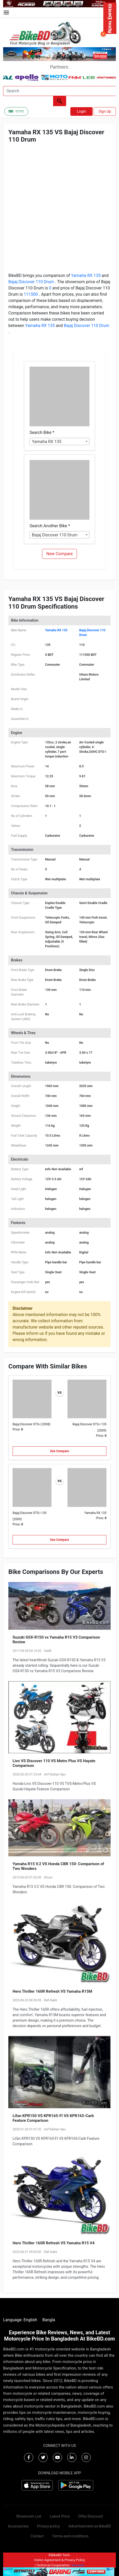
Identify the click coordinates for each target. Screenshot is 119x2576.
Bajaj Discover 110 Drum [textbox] (54, 534)
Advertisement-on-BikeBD (89, 2526)
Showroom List (28, 2516)
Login (81, 111)
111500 (31, 294)
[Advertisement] (59, 210)
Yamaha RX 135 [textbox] (46, 441)
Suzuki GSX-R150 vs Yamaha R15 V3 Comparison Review (56, 1639)
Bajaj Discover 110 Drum (31, 281)
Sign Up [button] (105, 111)
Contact (37, 2536)
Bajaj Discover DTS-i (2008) (31, 1424)
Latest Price (60, 2516)
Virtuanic (77, 2565)
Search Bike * (42, 432)
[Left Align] (59, 101)
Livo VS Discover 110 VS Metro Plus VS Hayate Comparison (54, 1763)
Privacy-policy (48, 2526)
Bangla (48, 2319)
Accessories (18, 2526)
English (30, 2319)
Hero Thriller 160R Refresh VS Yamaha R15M (52, 1991)
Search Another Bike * (50, 525)
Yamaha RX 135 (86, 275)
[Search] (59, 91)
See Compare (59, 1451)
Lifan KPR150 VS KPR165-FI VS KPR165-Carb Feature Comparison (53, 2118)
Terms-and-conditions (70, 2536)
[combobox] (59, 441)
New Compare (59, 553)
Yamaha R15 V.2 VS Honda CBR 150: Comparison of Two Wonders (58, 1866)
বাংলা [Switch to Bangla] (16, 111)
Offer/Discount (90, 2516)
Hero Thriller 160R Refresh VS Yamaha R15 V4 (53, 2243)
